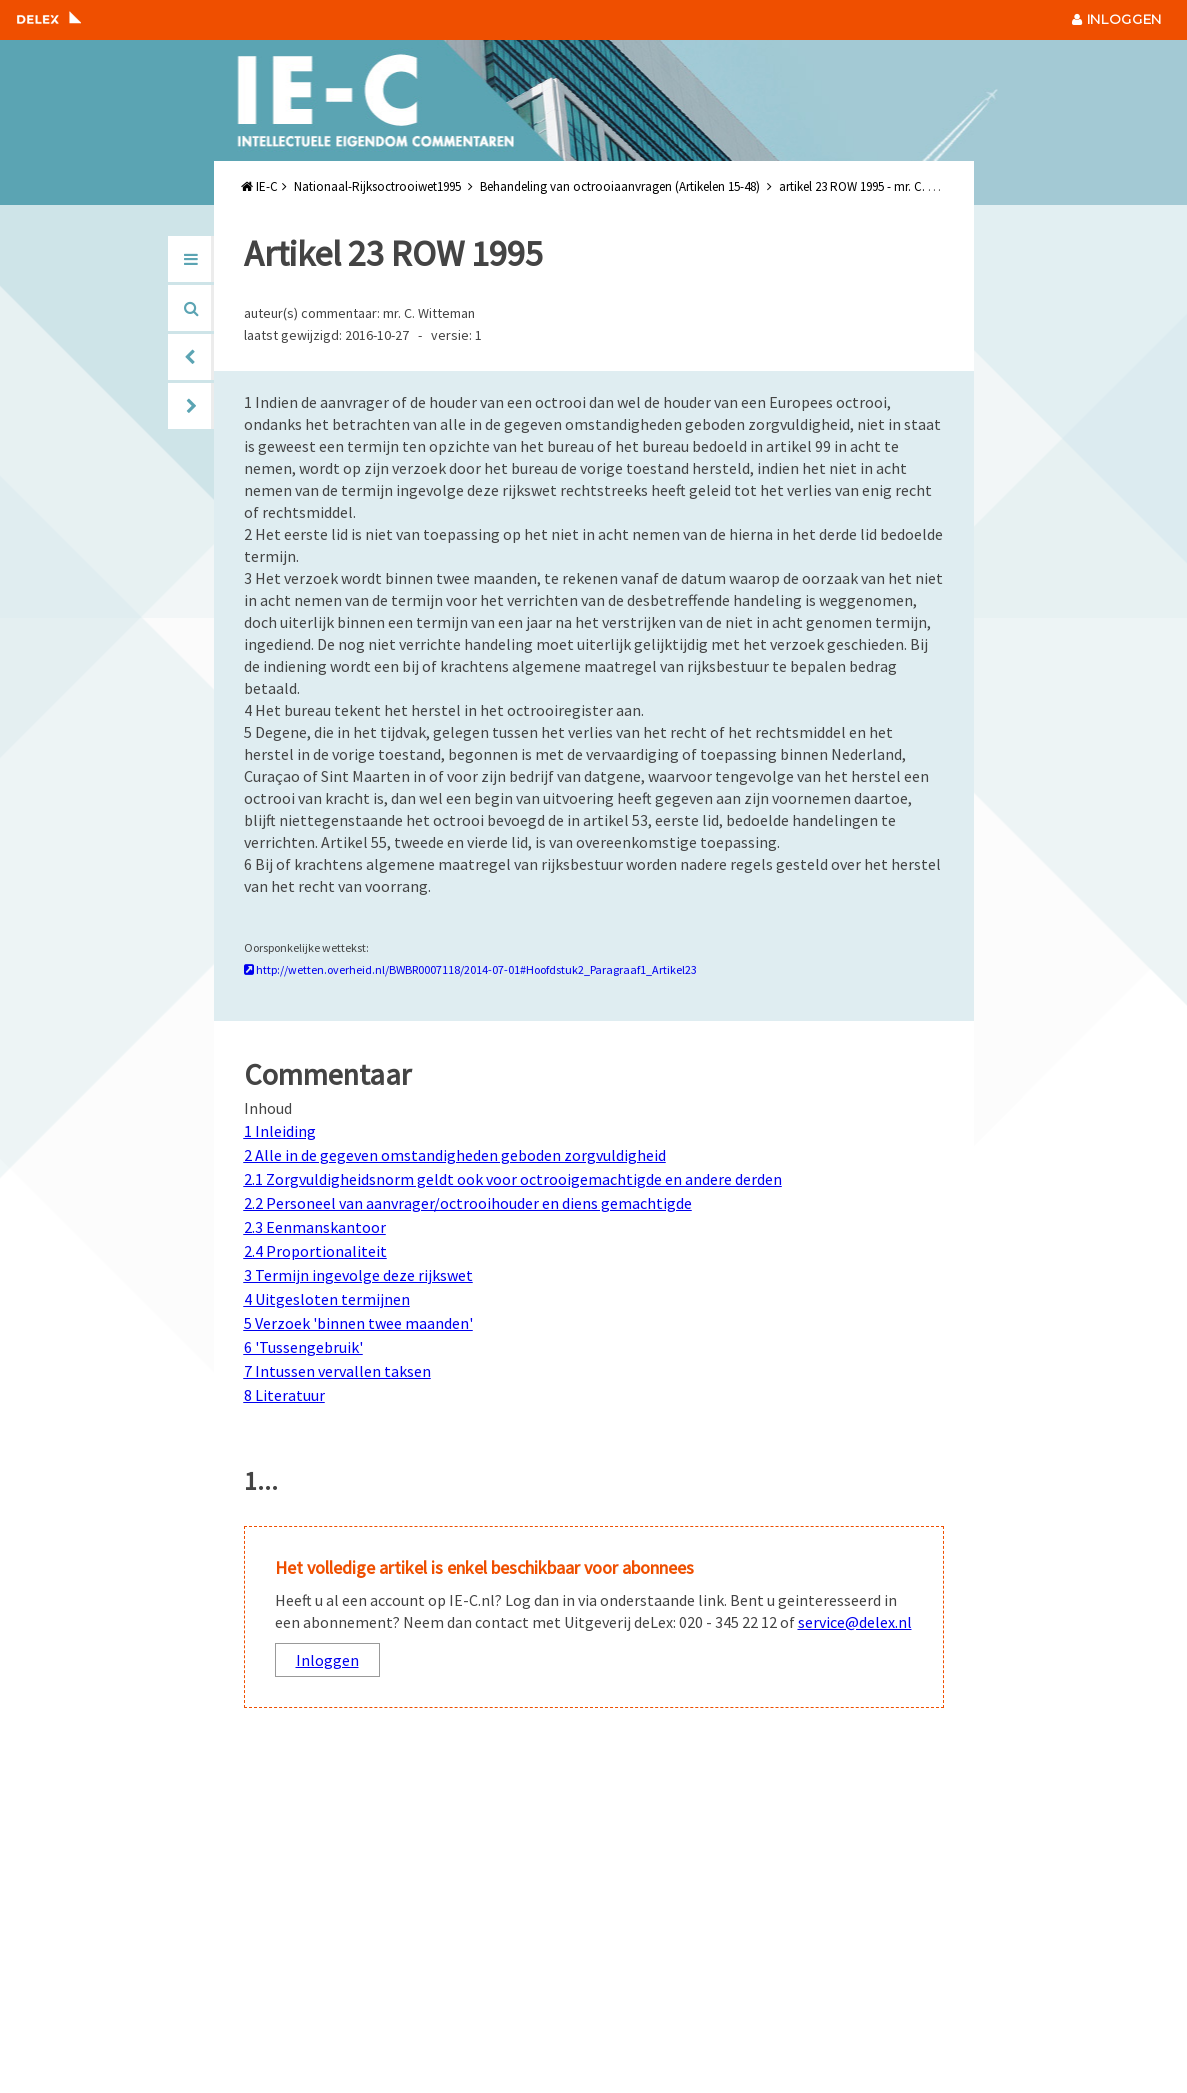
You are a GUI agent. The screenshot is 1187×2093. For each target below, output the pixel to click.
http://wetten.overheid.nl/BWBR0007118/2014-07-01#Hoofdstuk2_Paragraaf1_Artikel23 (470, 969)
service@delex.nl (855, 1622)
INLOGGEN (1117, 19)
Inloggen (327, 1660)
